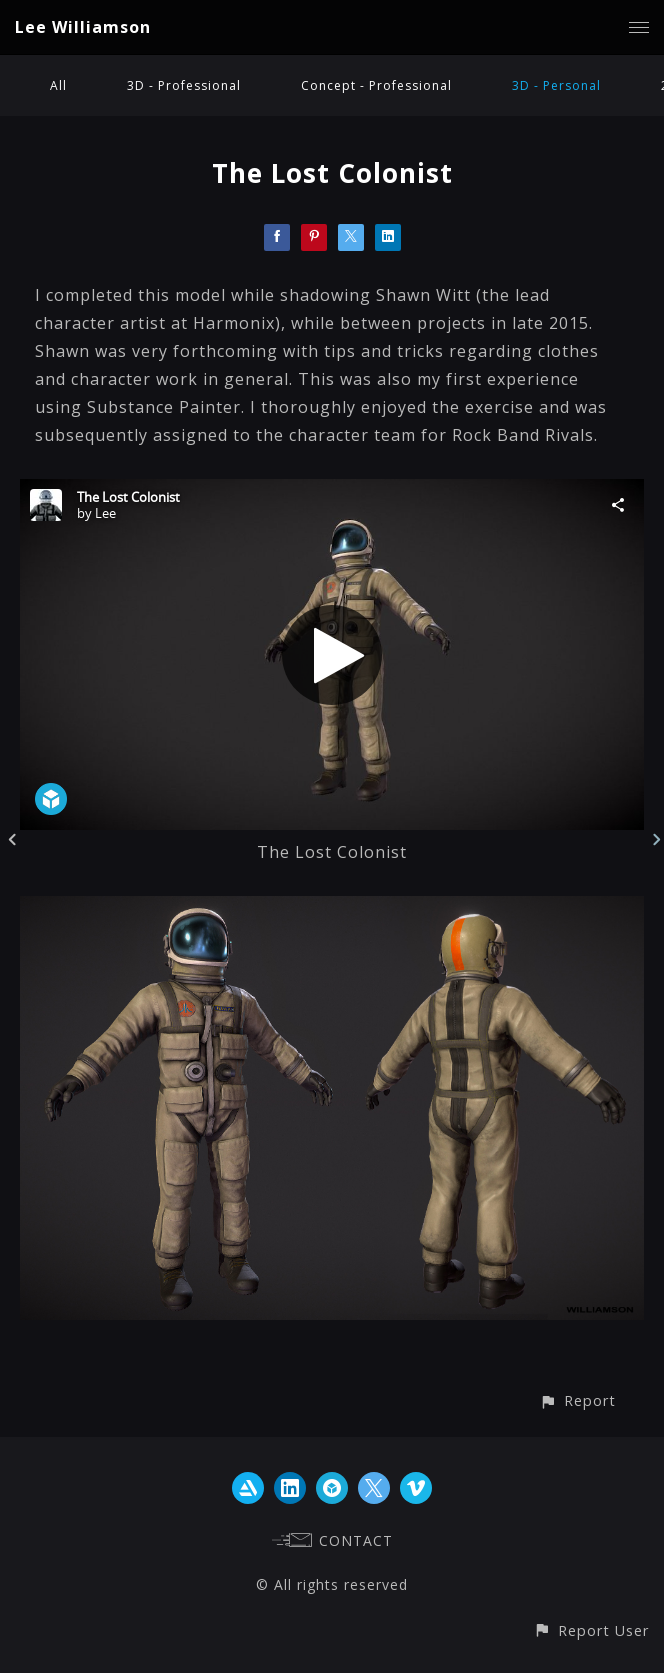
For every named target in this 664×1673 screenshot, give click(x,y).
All (58, 85)
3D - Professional (184, 85)
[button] (577, 1400)
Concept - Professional (376, 85)
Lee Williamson (83, 27)
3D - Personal (556, 85)
